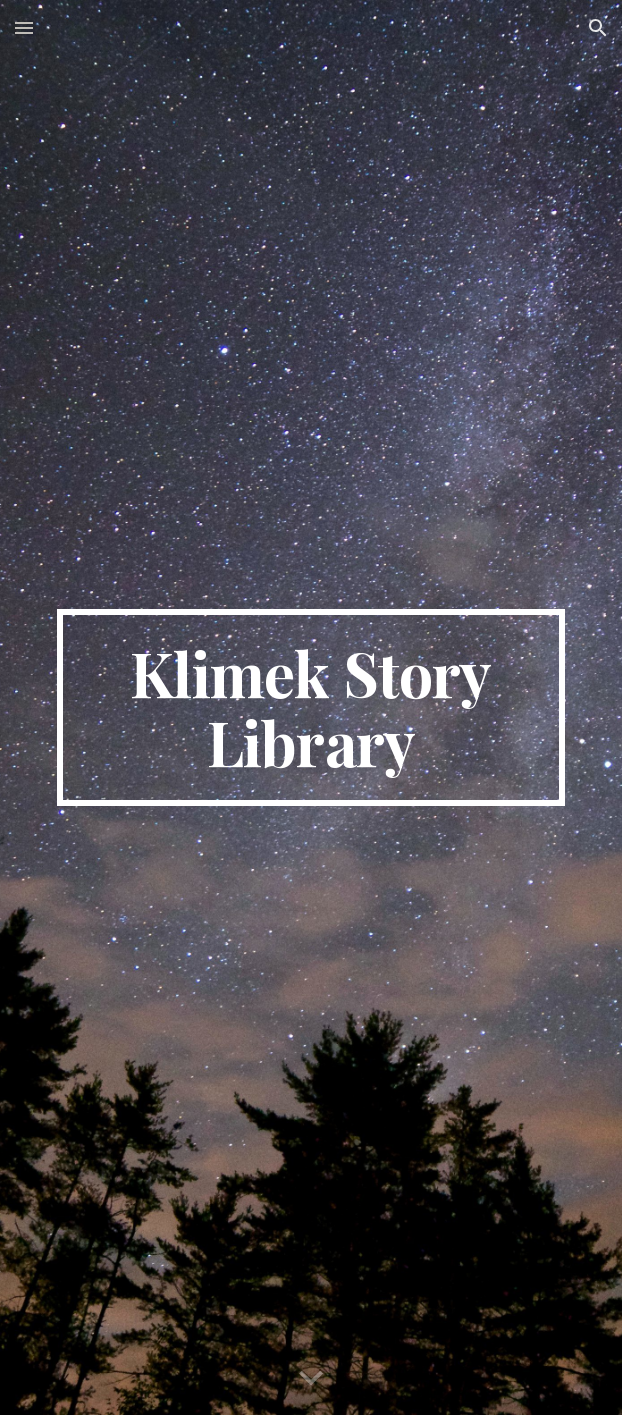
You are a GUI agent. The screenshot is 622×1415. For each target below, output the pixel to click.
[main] (310, 707)
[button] (24, 27)
